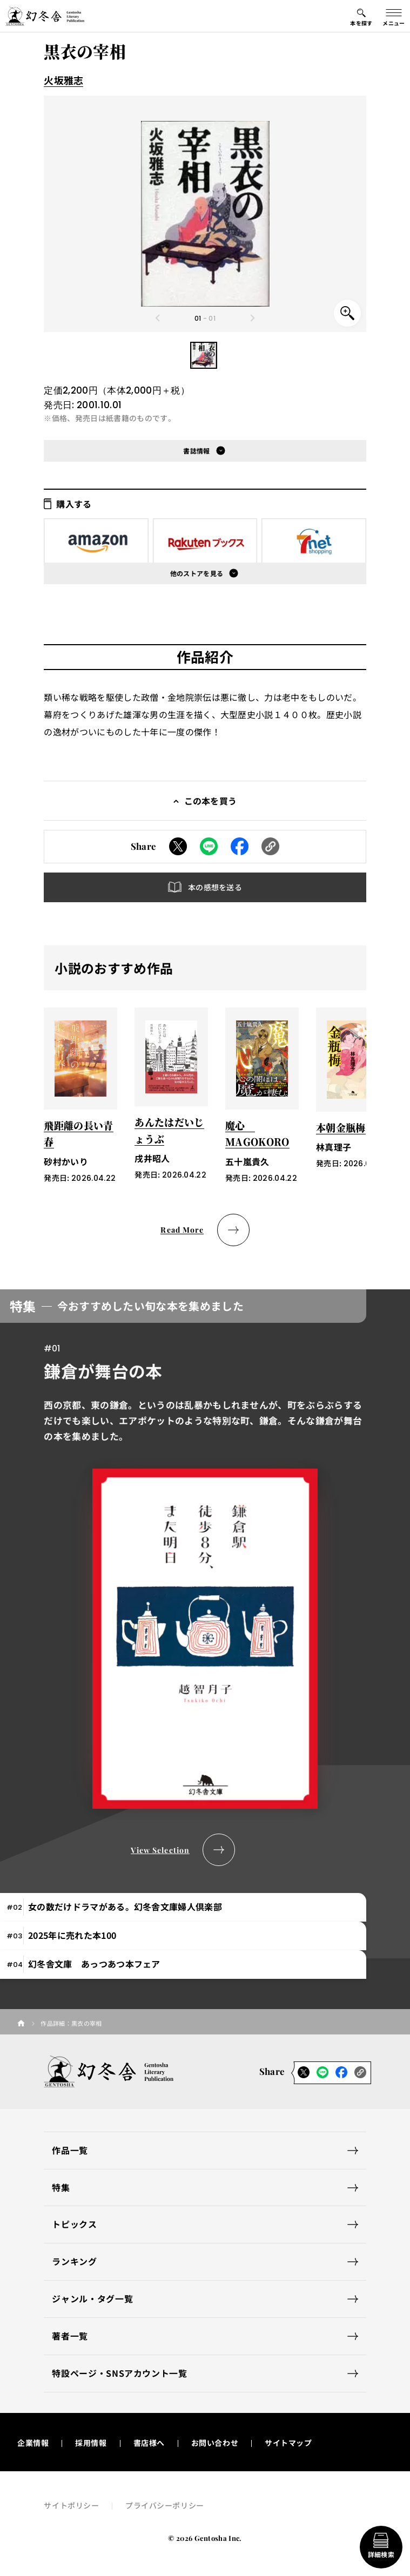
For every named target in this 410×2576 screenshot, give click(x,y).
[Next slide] (252, 318)
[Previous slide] (157, 318)
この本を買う (210, 800)
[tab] (183, 1907)
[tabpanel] (205, 1577)
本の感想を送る (215, 887)
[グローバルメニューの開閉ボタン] (394, 16)
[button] (203, 355)
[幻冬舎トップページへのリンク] (44, 16)
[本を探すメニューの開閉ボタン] (361, 16)
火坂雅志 (63, 80)
